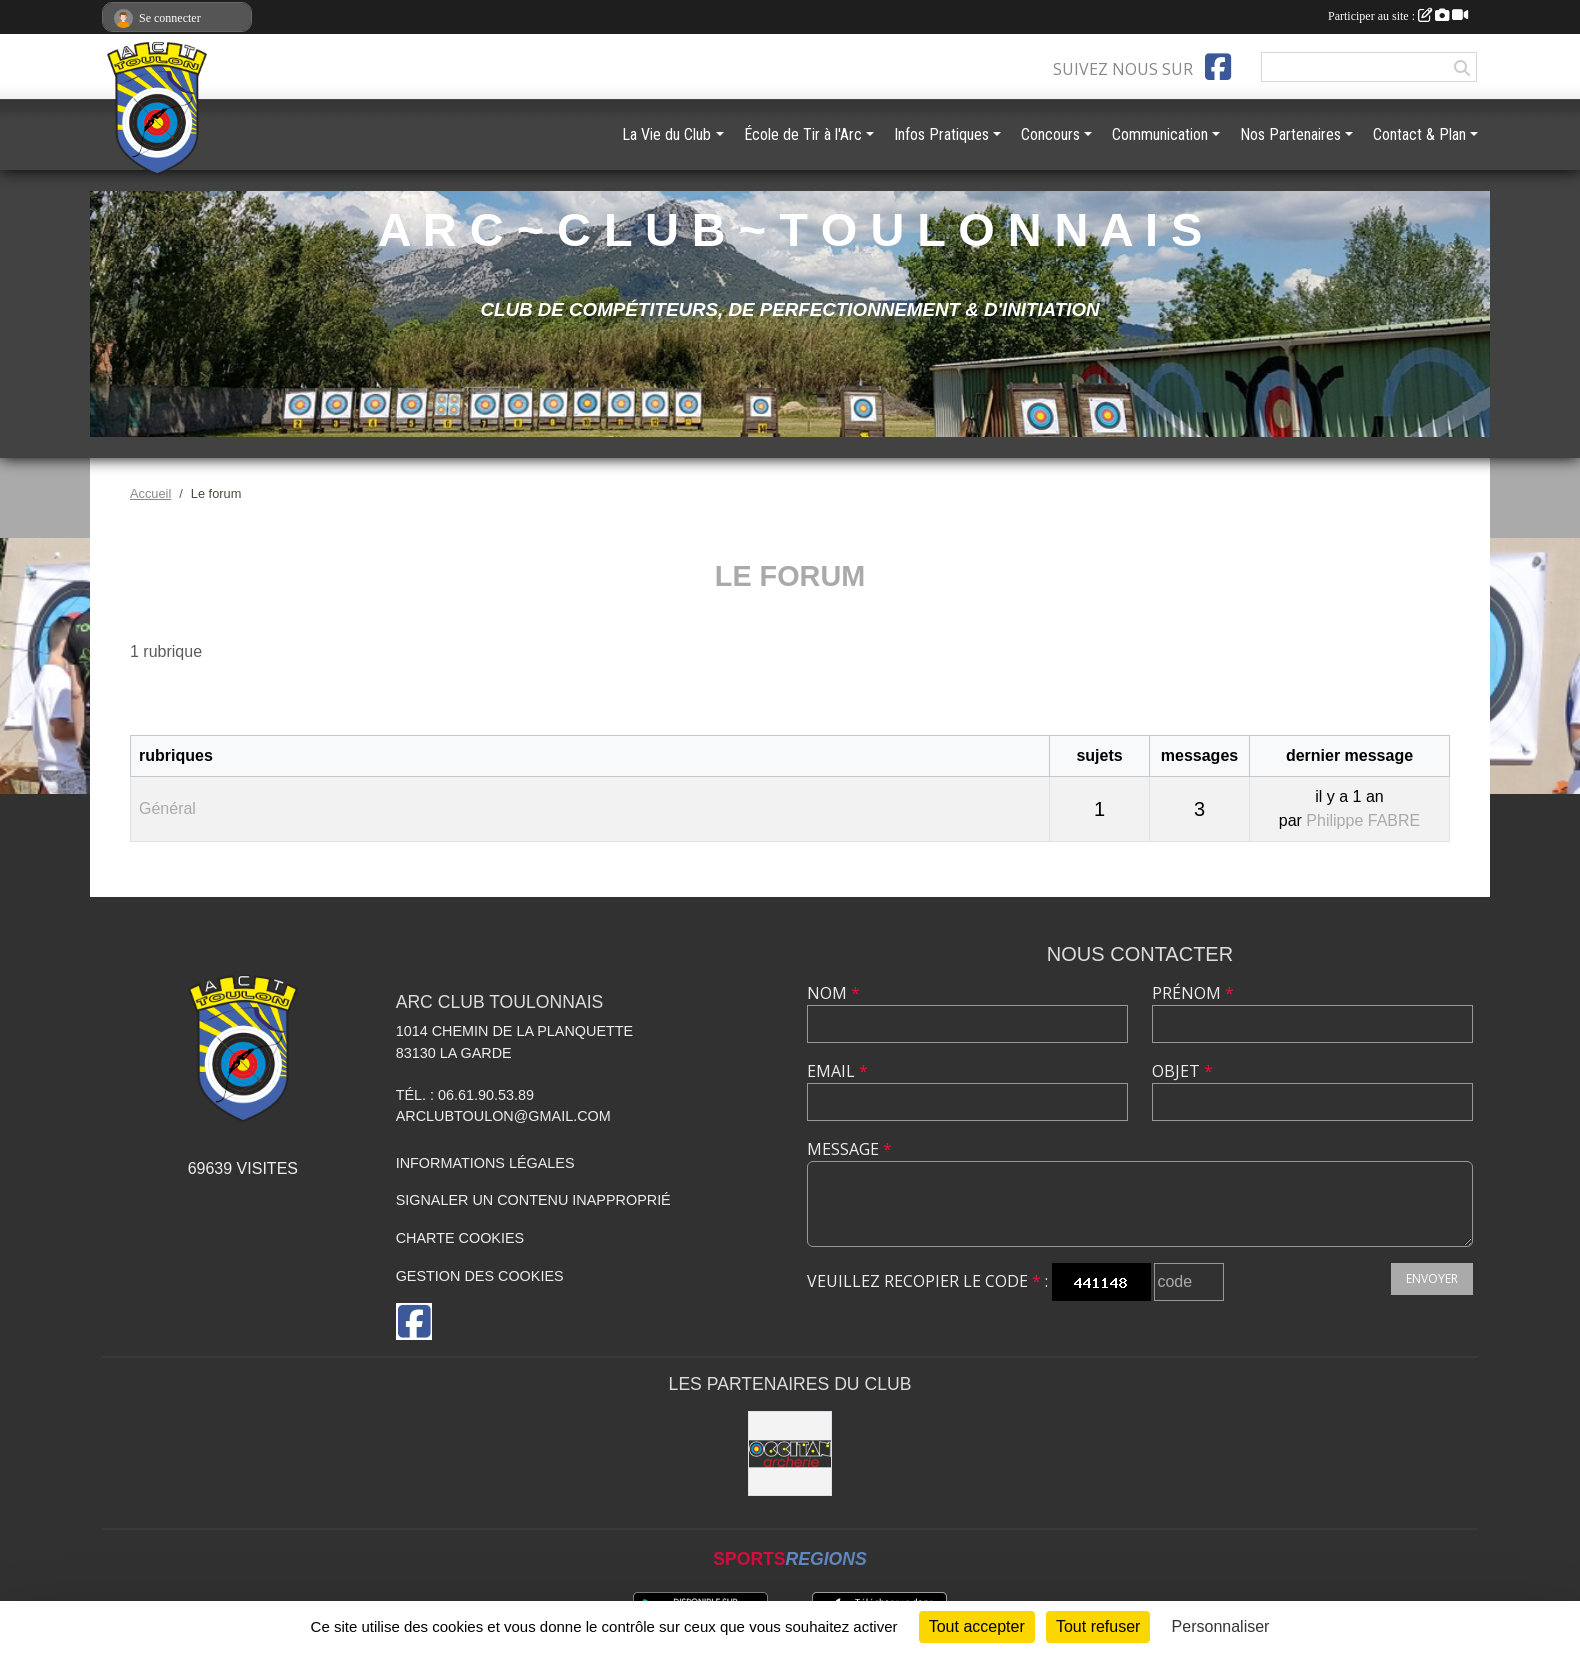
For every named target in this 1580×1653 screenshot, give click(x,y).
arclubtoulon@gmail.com (503, 1116)
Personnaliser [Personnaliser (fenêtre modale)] (1221, 1626)
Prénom (1193, 993)
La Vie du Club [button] (666, 134)
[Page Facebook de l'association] (1218, 67)
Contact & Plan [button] (1419, 134)
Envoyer (1432, 1278)
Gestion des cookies (480, 1276)
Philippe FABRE (1363, 820)
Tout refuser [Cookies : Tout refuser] (1098, 1626)
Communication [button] (1160, 134)
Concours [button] (1050, 134)
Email (837, 1071)
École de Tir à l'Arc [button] (803, 134)
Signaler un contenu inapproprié (533, 1200)
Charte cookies (460, 1238)
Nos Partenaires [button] (1290, 134)
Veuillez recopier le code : (927, 1281)
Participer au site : (1398, 16)
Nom (833, 993)
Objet (1182, 1071)
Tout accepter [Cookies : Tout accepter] (977, 1626)
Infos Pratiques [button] (941, 134)
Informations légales (485, 1163)
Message (849, 1149)
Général (167, 808)
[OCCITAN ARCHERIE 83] (790, 1453)
